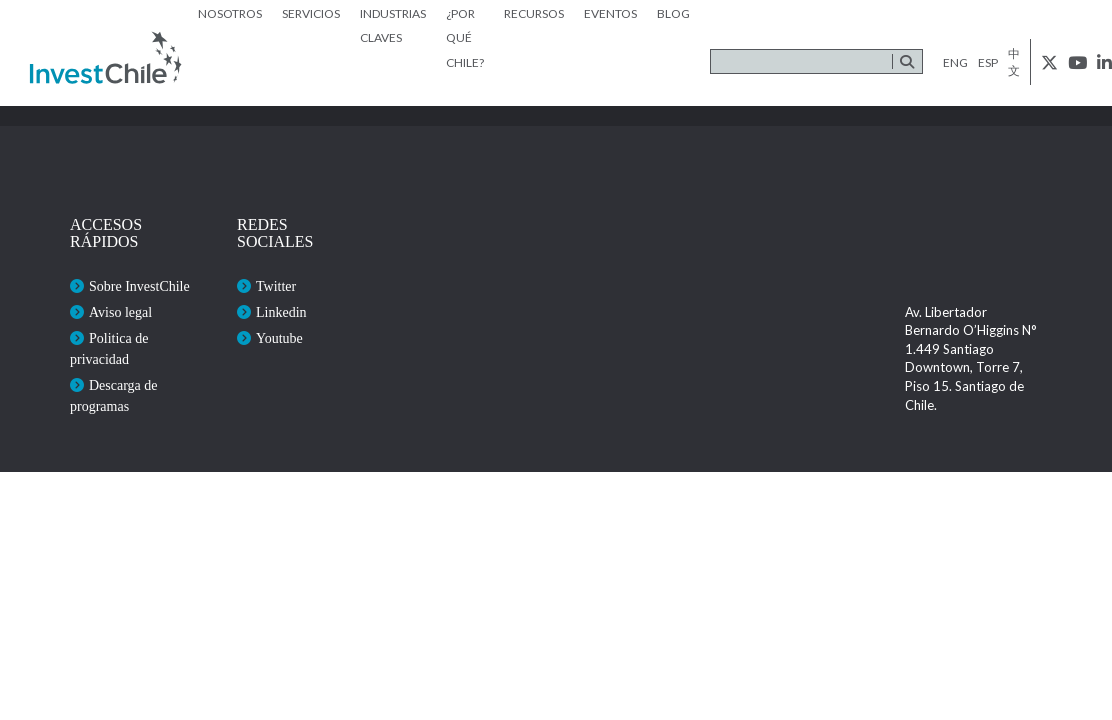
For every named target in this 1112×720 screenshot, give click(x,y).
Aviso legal (120, 312)
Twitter (276, 286)
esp (988, 62)
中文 (1014, 62)
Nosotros (230, 13)
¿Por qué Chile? (465, 38)
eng (955, 62)
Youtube (279, 338)
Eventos (610, 13)
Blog (673, 13)
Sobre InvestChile (139, 286)
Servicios (311, 13)
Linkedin (281, 312)
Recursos (534, 13)
